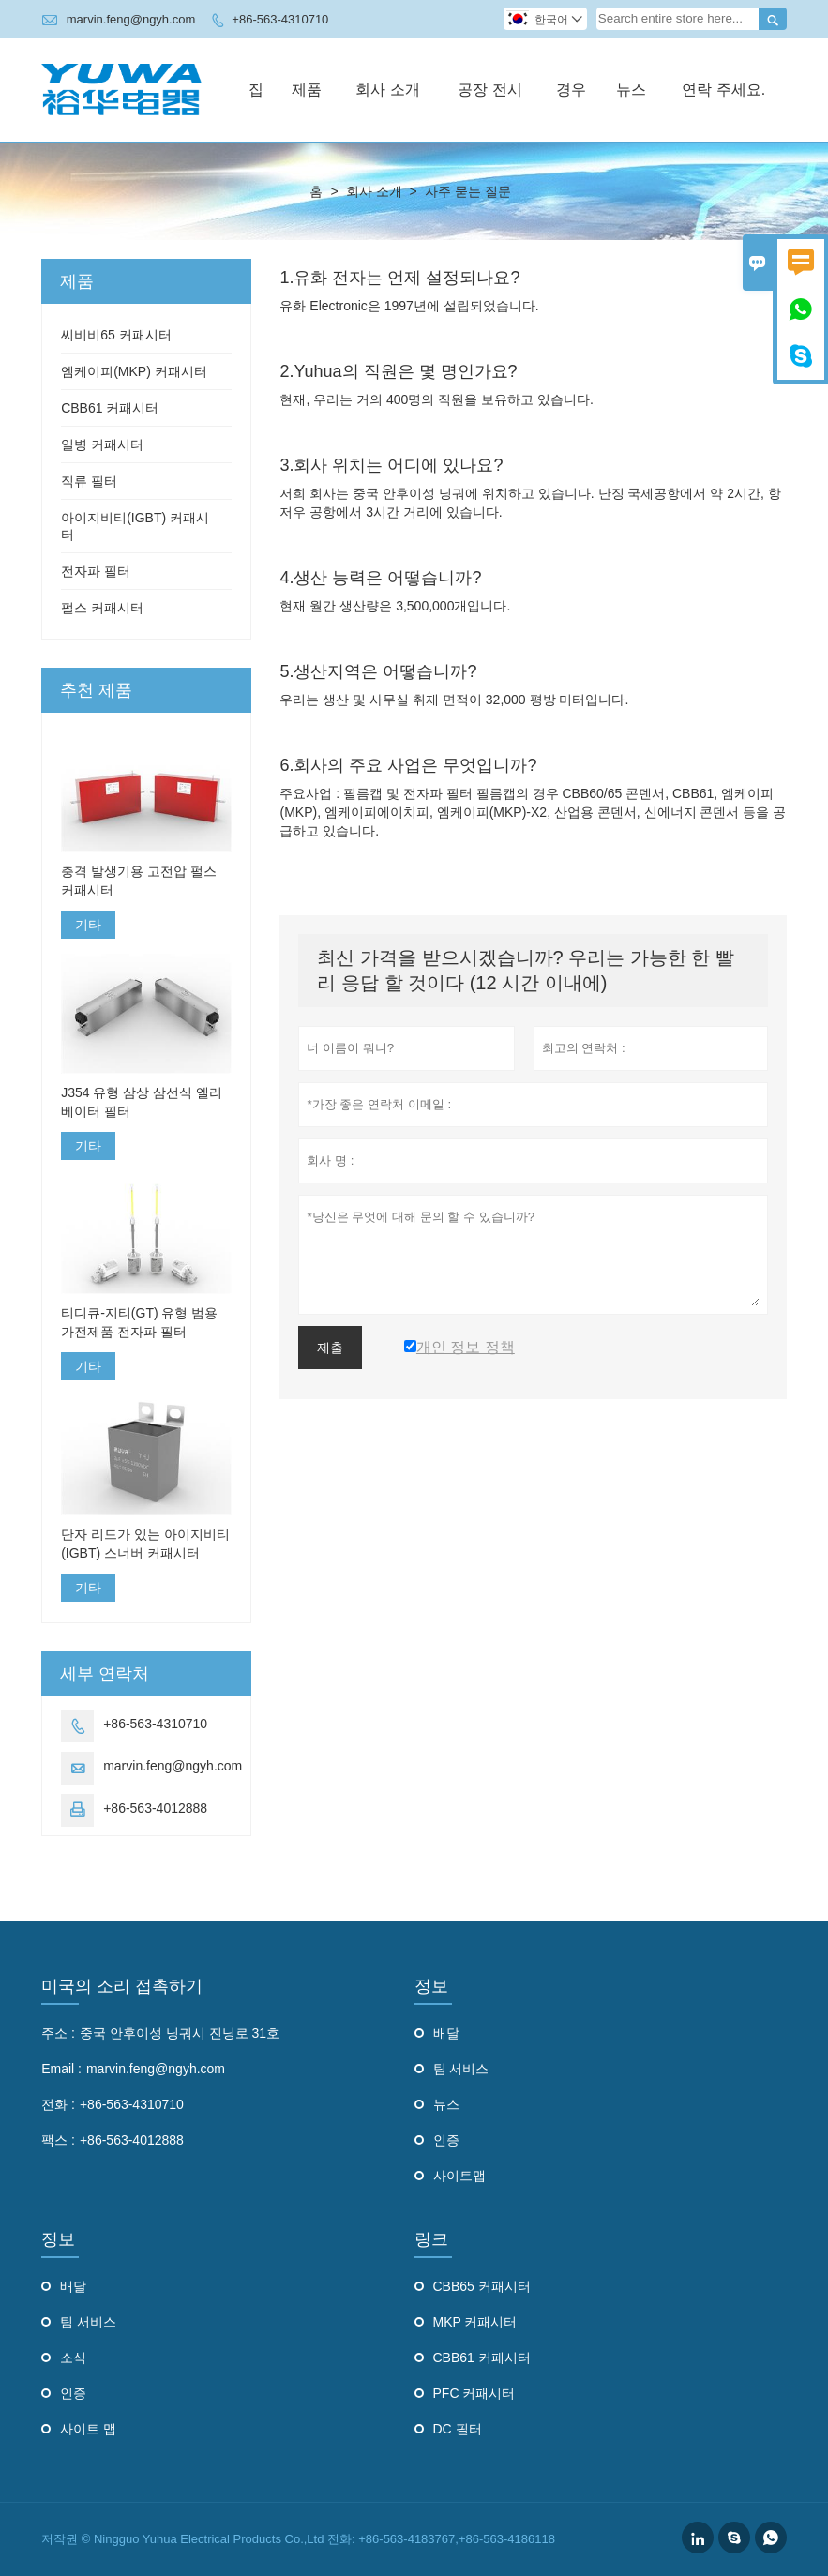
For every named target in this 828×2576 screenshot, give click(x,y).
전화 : (58, 2104)
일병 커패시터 (102, 444)
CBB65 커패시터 (482, 2286)
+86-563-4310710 (280, 19)
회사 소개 (387, 90)
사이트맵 (459, 2175)
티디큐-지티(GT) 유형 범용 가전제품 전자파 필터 (139, 1322)
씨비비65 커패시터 (116, 334)
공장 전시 (489, 90)
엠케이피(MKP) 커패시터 (134, 371)
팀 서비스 (461, 2068)
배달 (446, 2033)
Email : (61, 2068)
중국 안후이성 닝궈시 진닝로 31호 (179, 2033)
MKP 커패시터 (475, 2321)
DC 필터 (457, 2428)
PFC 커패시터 (474, 2393)
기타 (88, 924)
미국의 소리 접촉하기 (122, 1986)
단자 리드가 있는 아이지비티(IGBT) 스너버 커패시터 (145, 1543)
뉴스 (631, 90)
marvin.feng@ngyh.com (131, 19)
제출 (330, 1347)
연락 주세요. (723, 90)
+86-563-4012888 (155, 1807)
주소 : (58, 2033)
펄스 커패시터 (102, 607)
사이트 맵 (88, 2428)
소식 (73, 2357)
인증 (446, 2139)
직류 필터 (89, 481)
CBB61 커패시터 (109, 407)
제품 (307, 90)
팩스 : (58, 2139)
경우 (571, 90)
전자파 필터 (95, 571)
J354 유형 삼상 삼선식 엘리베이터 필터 (141, 1102)
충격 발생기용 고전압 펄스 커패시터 (139, 880)
